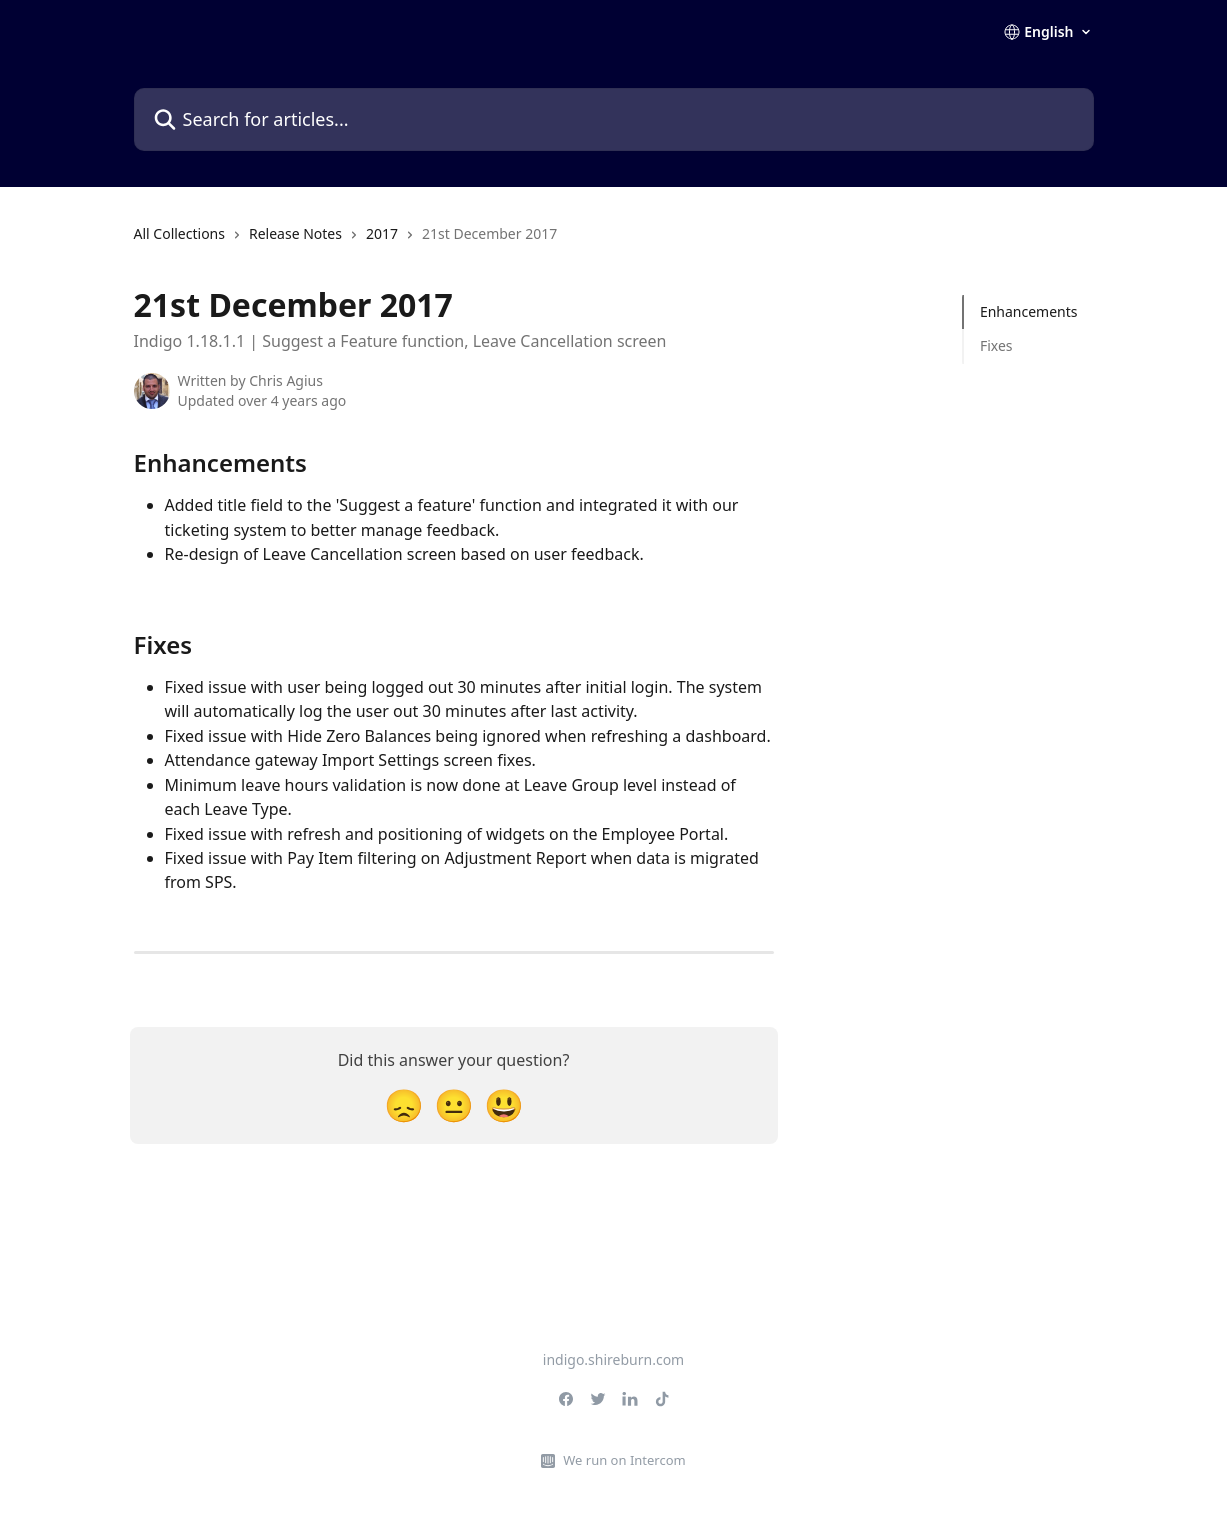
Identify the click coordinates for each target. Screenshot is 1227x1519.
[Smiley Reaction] (504, 1104)
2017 (382, 233)
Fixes (996, 345)
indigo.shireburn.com (613, 1359)
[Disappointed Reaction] (404, 1104)
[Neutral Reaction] (454, 1104)
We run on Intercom (624, 1460)
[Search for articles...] (614, 119)
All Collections (179, 233)
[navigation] (346, 242)
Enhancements (1029, 311)
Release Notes (295, 233)
